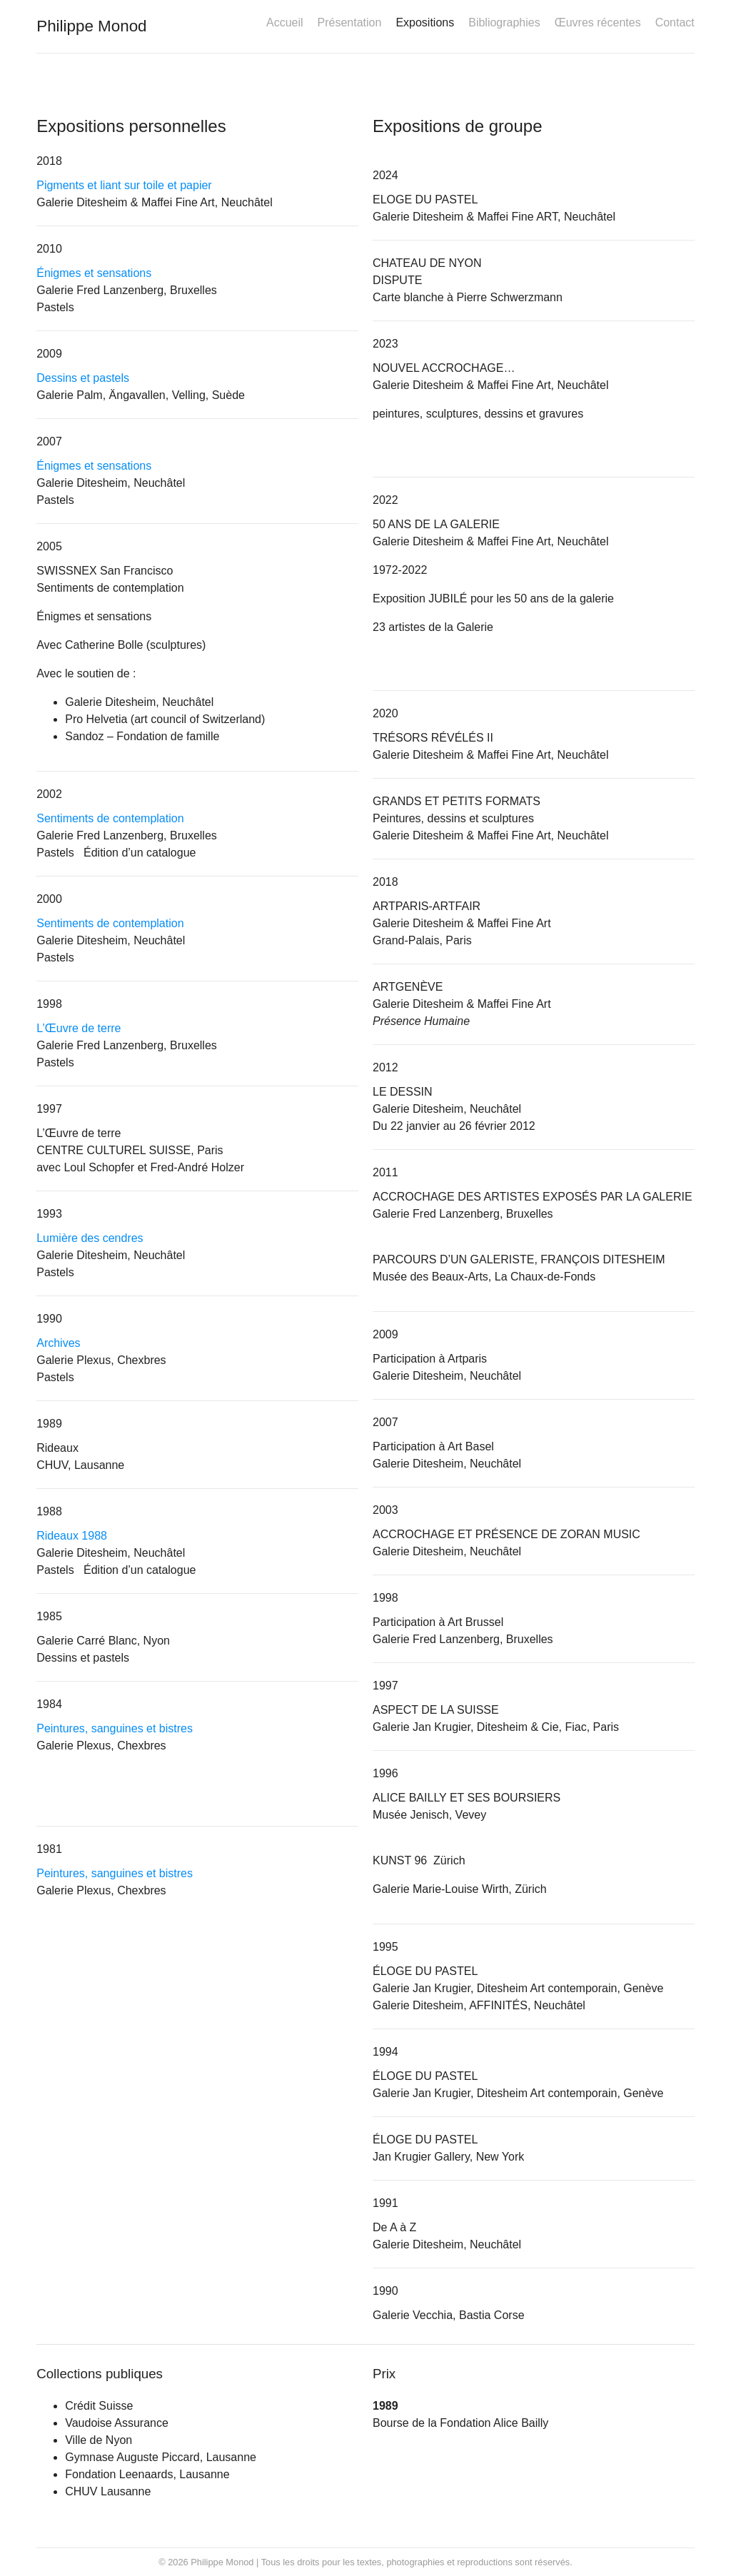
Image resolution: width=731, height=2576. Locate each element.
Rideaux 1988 (71, 1536)
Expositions (424, 22)
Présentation (350, 22)
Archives (58, 1343)
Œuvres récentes (598, 22)
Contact (675, 22)
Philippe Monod (91, 26)
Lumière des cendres (89, 1238)
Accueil (284, 22)
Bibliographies (504, 22)
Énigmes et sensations (93, 273)
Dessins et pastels (82, 378)
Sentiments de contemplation (109, 818)
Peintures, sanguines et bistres (114, 1728)
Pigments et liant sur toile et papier (123, 185)
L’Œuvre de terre (78, 1028)
